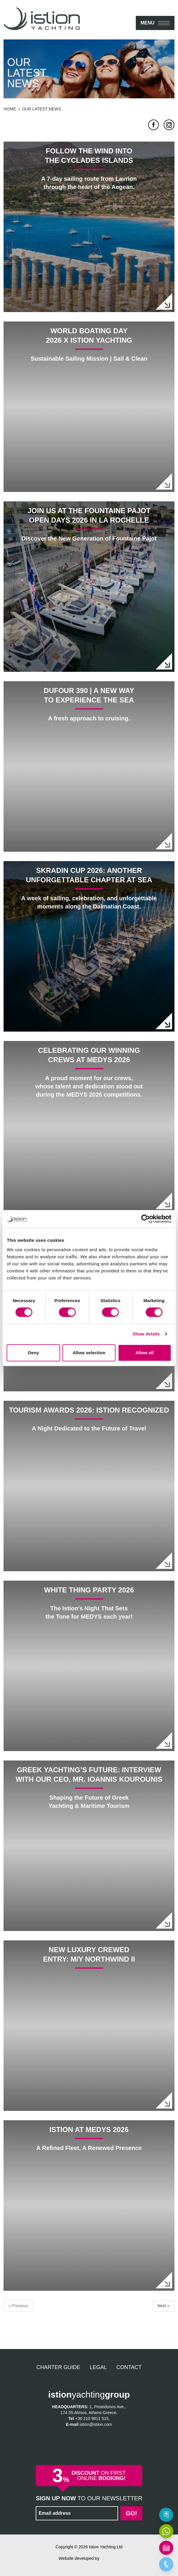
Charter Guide (58, 2367)
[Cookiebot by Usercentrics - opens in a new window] (145, 1218)
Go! (131, 2513)
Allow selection (89, 1352)
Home (10, 109)
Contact (129, 2367)
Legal (98, 2367)
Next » (163, 2305)
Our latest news (41, 109)
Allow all (144, 1352)
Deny (33, 1352)
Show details (146, 1333)
